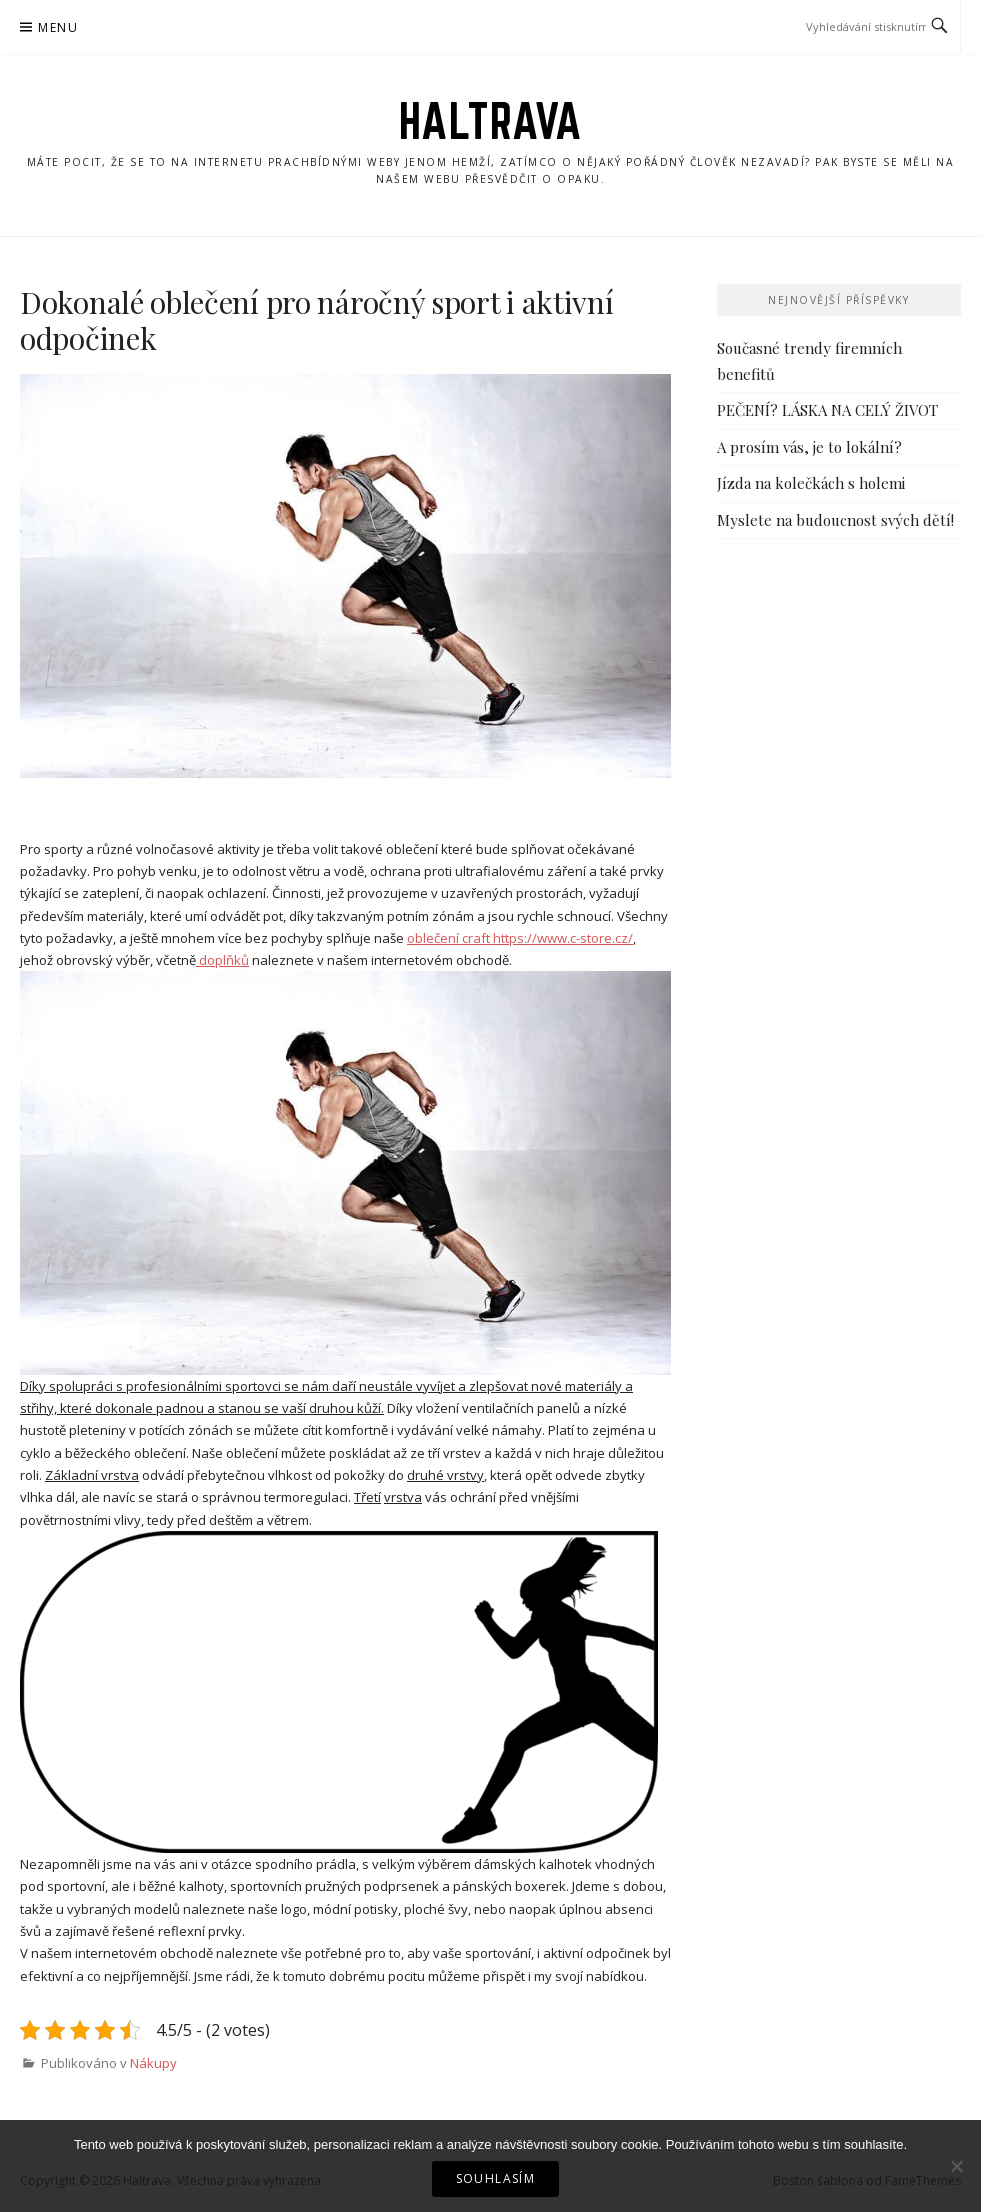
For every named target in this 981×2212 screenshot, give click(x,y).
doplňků (222, 960)
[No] (956, 2166)
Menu (58, 27)
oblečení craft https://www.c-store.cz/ (520, 938)
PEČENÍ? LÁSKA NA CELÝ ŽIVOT (827, 410)
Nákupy (153, 2063)
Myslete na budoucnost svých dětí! (835, 520)
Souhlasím (496, 2178)
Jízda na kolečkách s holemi (811, 483)
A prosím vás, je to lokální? (809, 447)
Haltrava (491, 121)
